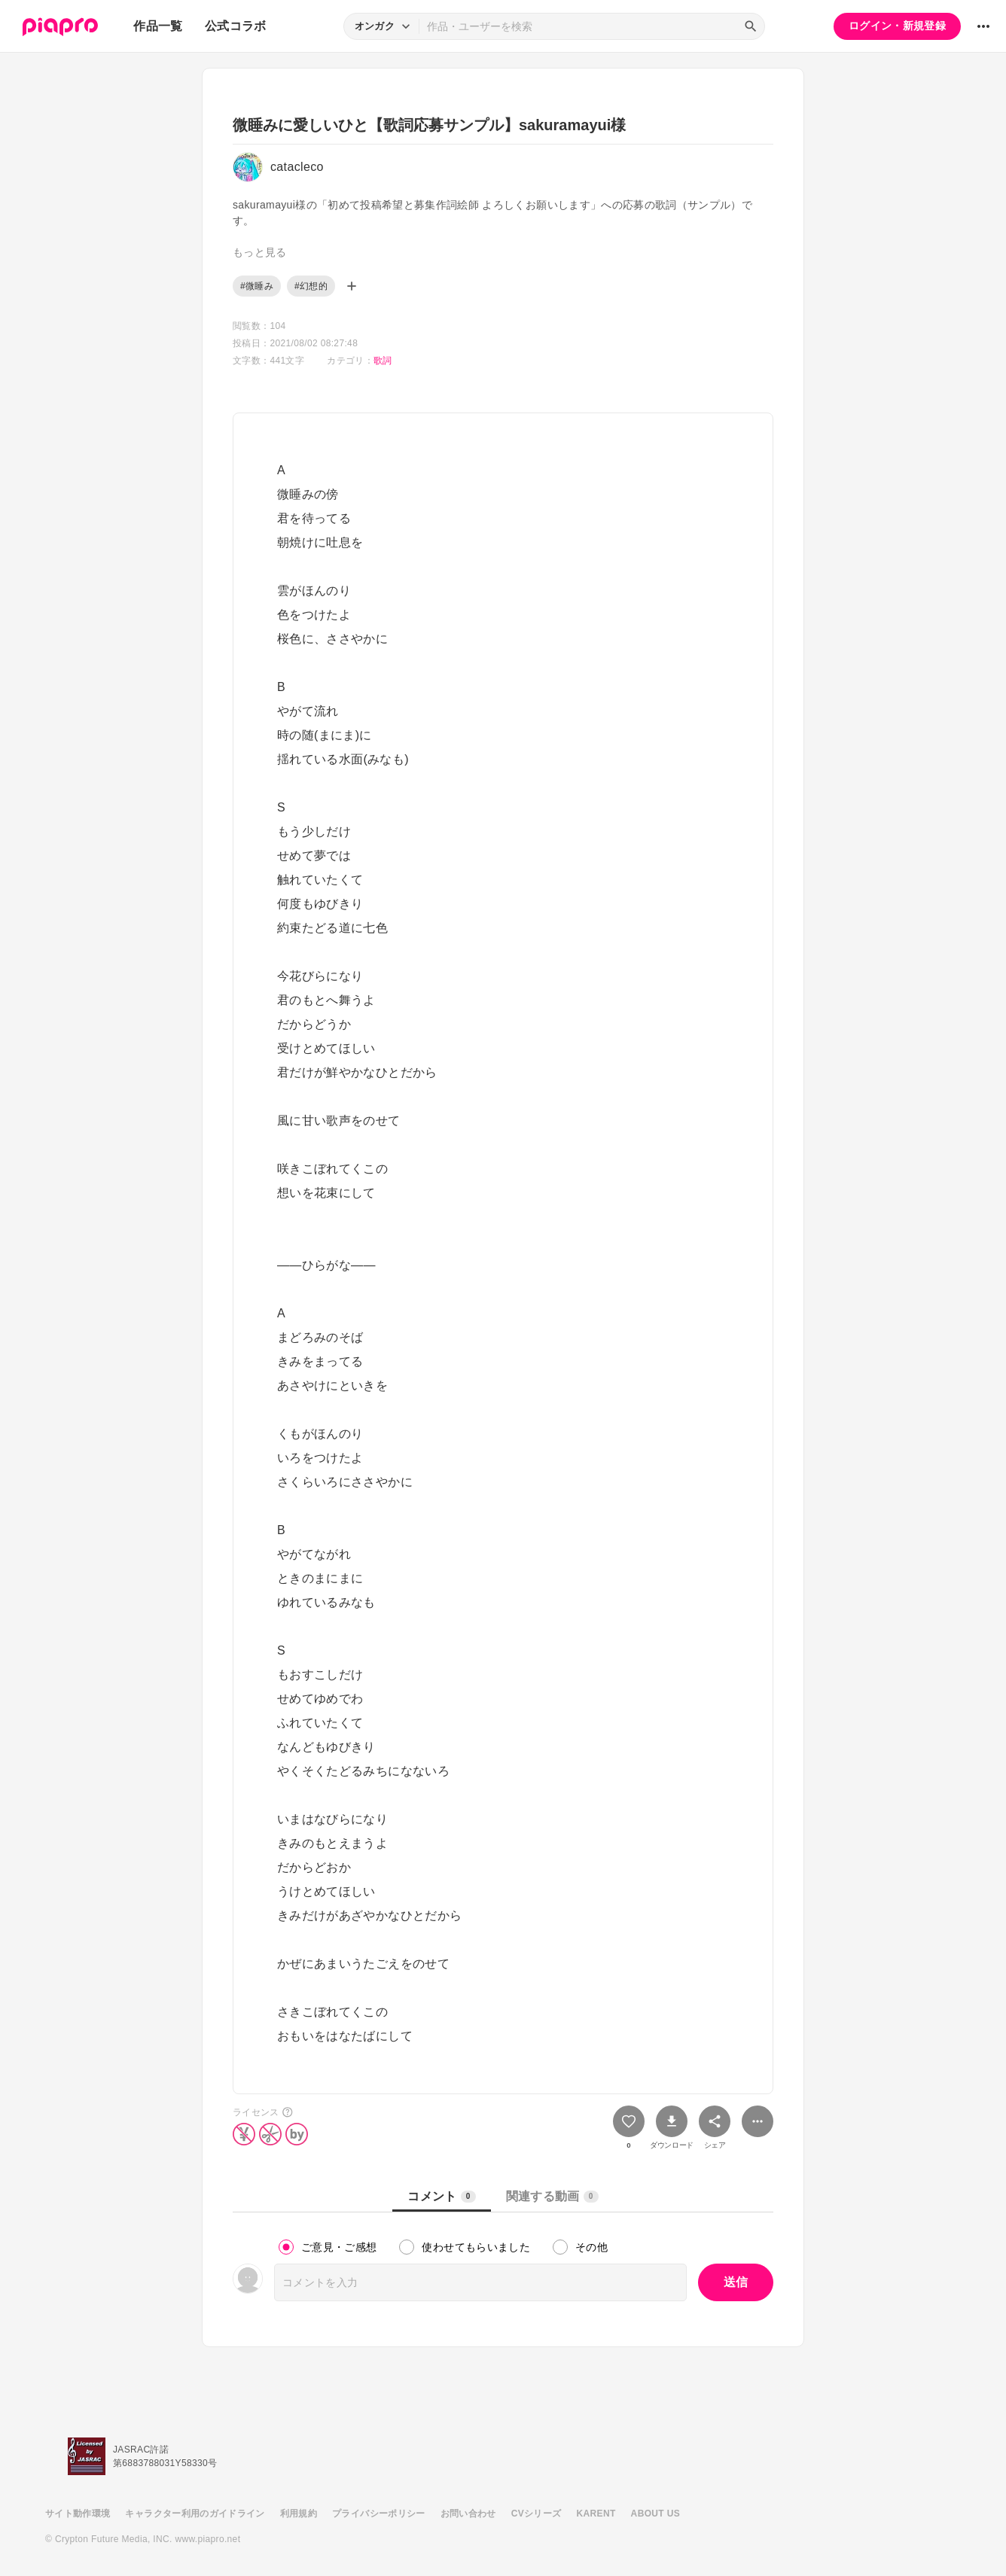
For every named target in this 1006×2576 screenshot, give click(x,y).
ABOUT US (655, 2513)
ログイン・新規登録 (897, 26)
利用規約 (298, 2513)
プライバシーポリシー (378, 2513)
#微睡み (256, 286)
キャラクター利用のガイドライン (194, 2513)
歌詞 (382, 360)
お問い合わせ (468, 2513)
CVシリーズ (536, 2513)
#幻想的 (311, 286)
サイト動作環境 (77, 2513)
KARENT (596, 2513)
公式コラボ (236, 26)
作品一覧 (157, 26)
